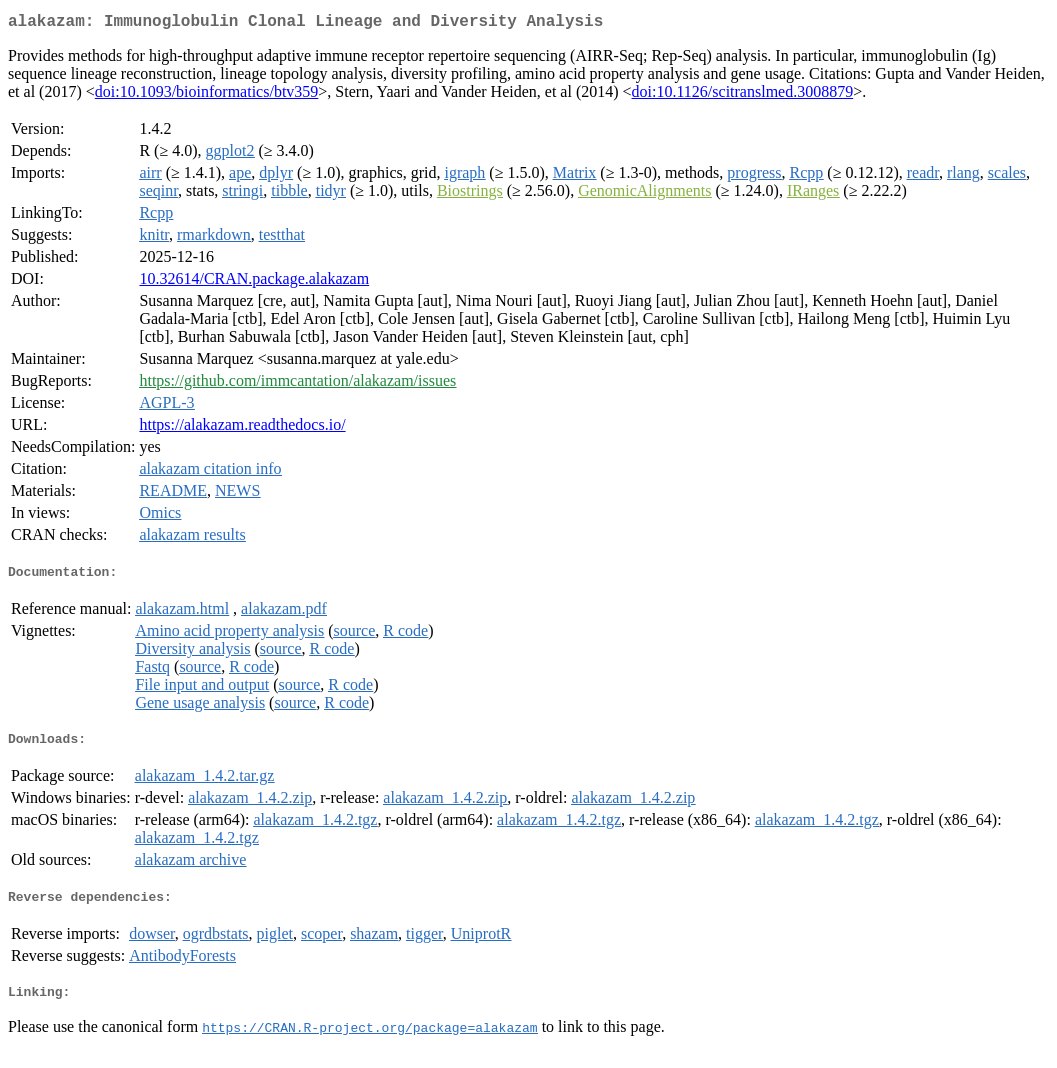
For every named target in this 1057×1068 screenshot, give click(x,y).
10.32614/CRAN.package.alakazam (254, 282)
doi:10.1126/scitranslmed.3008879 (743, 95)
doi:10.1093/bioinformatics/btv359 (207, 95)
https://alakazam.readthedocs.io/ (242, 428)
